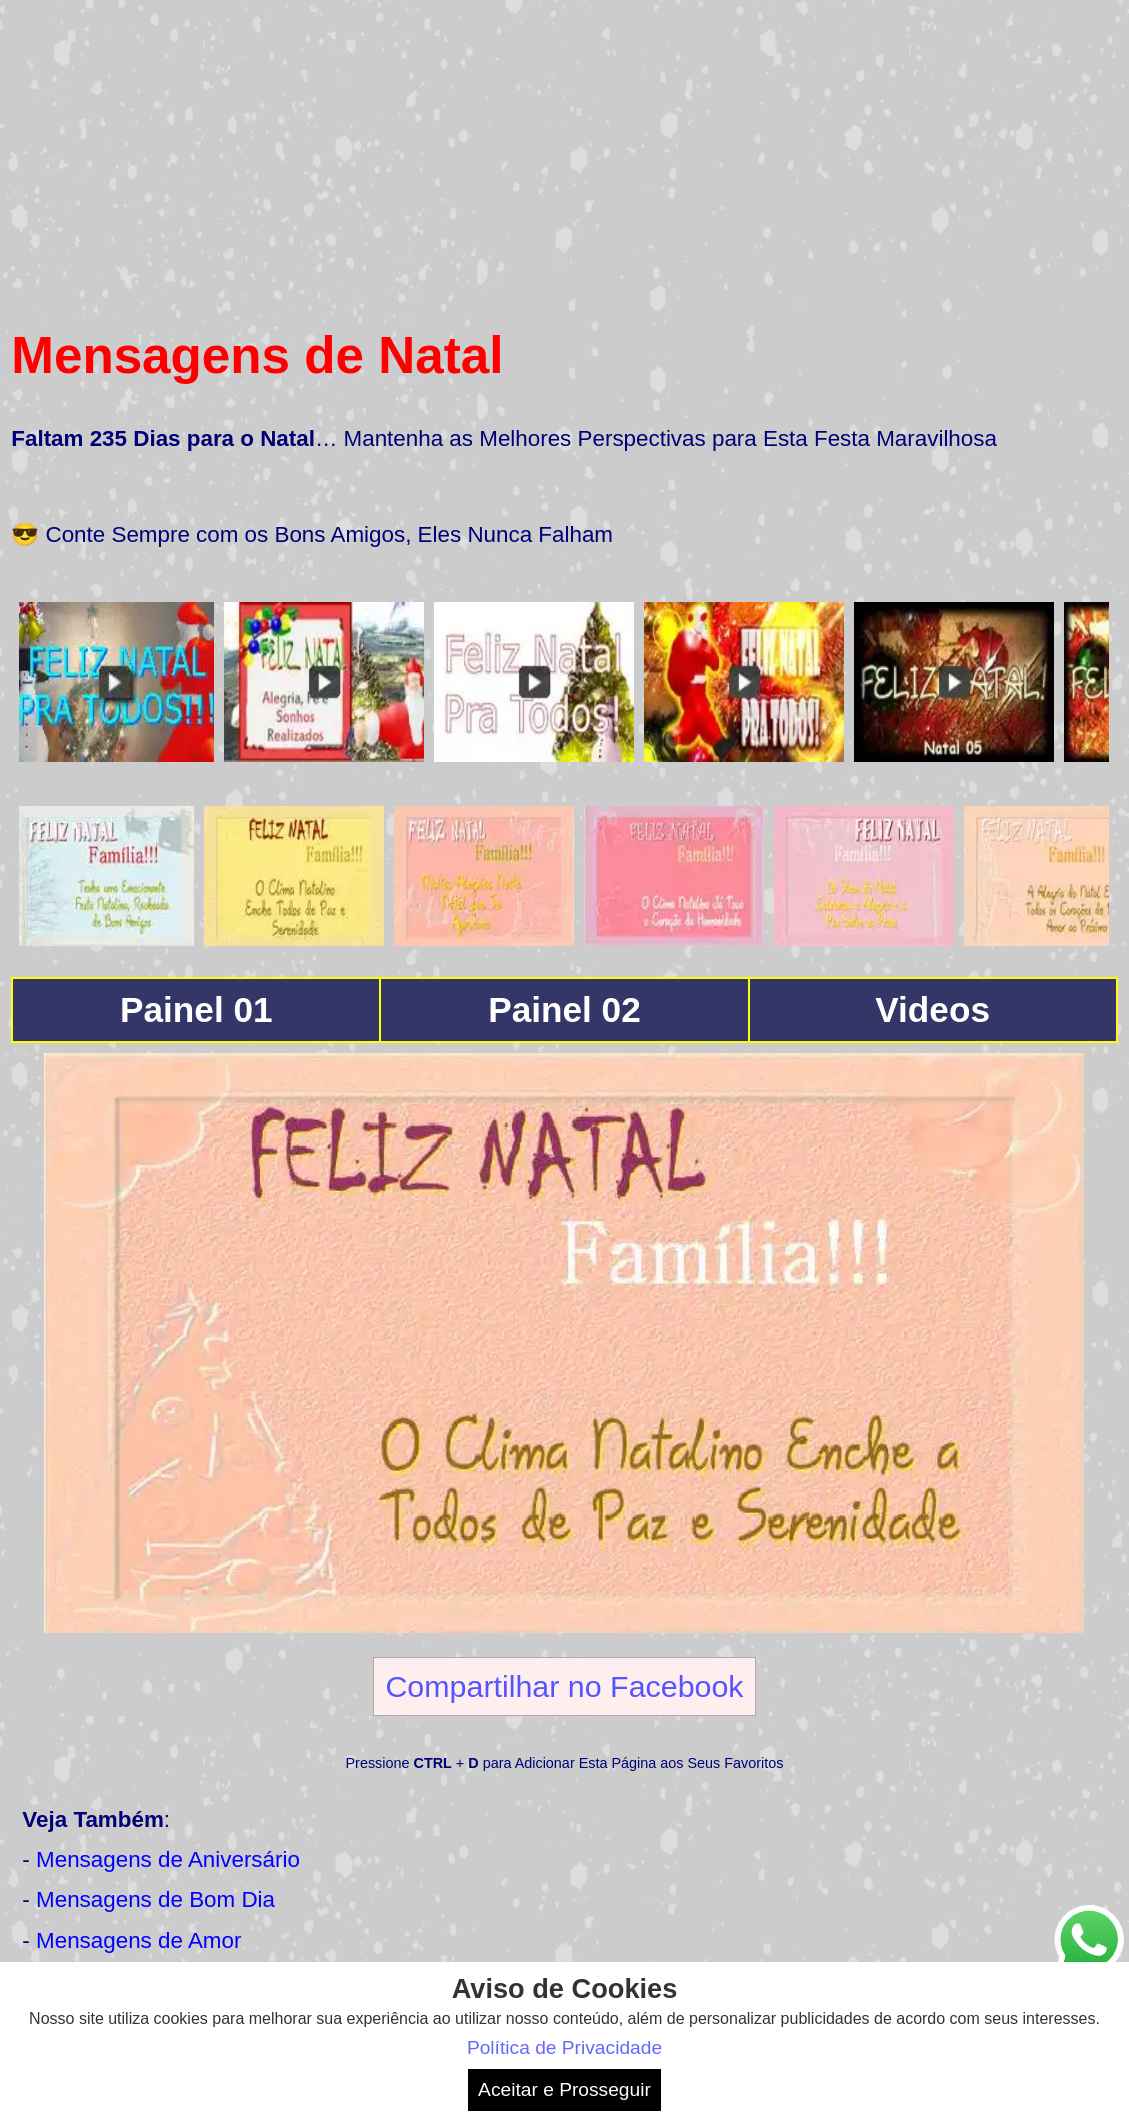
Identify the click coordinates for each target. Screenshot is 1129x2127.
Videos (932, 1009)
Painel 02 (564, 1009)
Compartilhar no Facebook (564, 1686)
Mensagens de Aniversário (168, 1859)
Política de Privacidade (564, 2047)
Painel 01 (196, 1009)
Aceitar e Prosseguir (564, 2089)
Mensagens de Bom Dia (155, 1899)
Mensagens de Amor (138, 1940)
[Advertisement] (564, 151)
